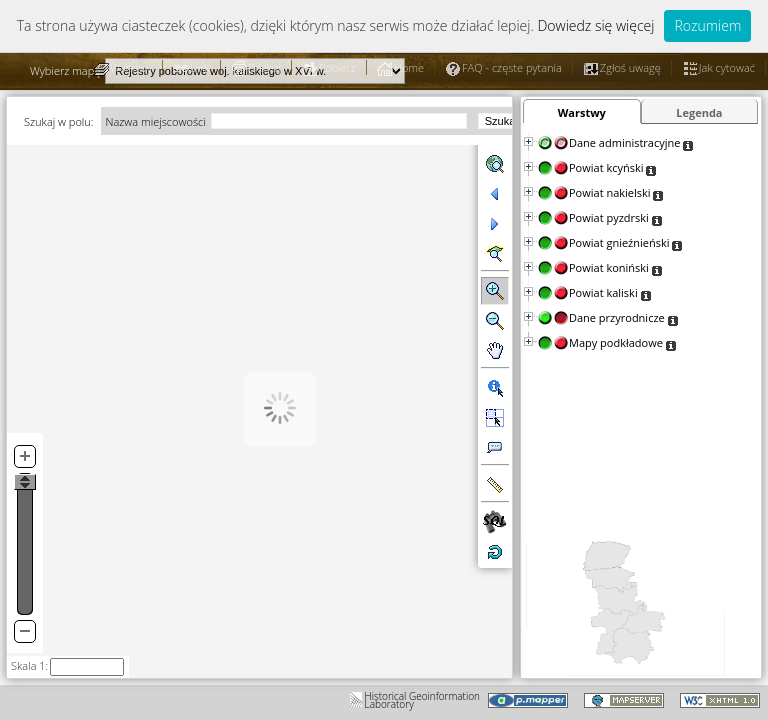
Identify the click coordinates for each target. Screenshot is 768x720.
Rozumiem (707, 25)
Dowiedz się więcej (595, 25)
